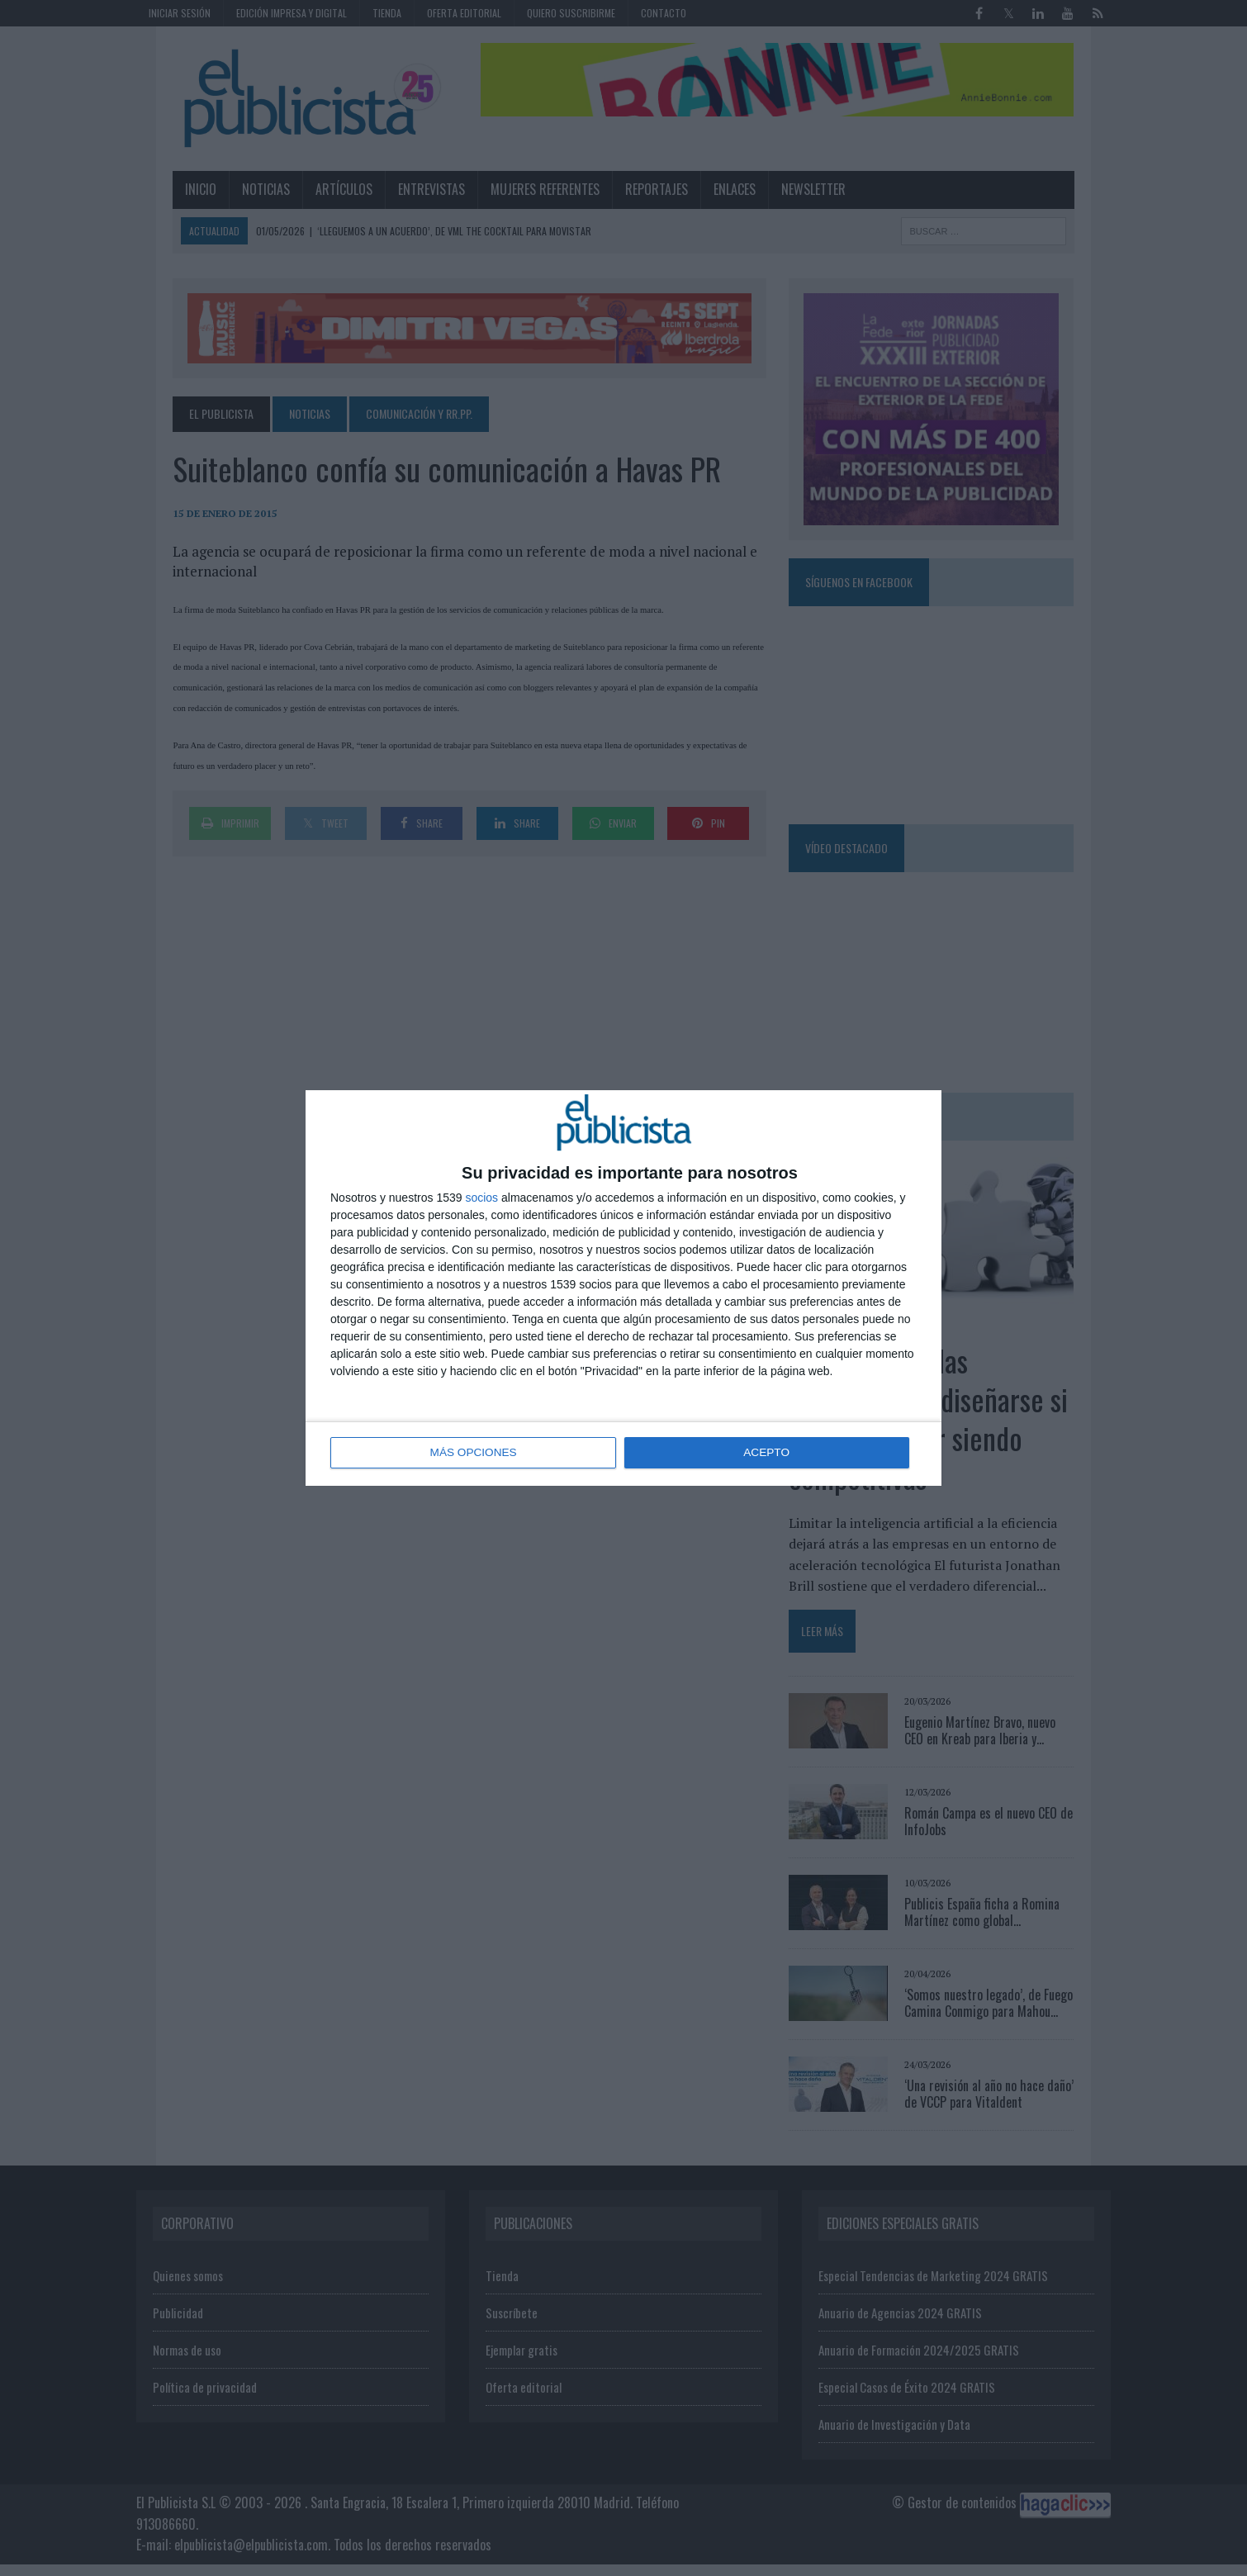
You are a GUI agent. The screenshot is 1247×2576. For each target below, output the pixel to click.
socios (481, 1198)
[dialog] (623, 1287)
